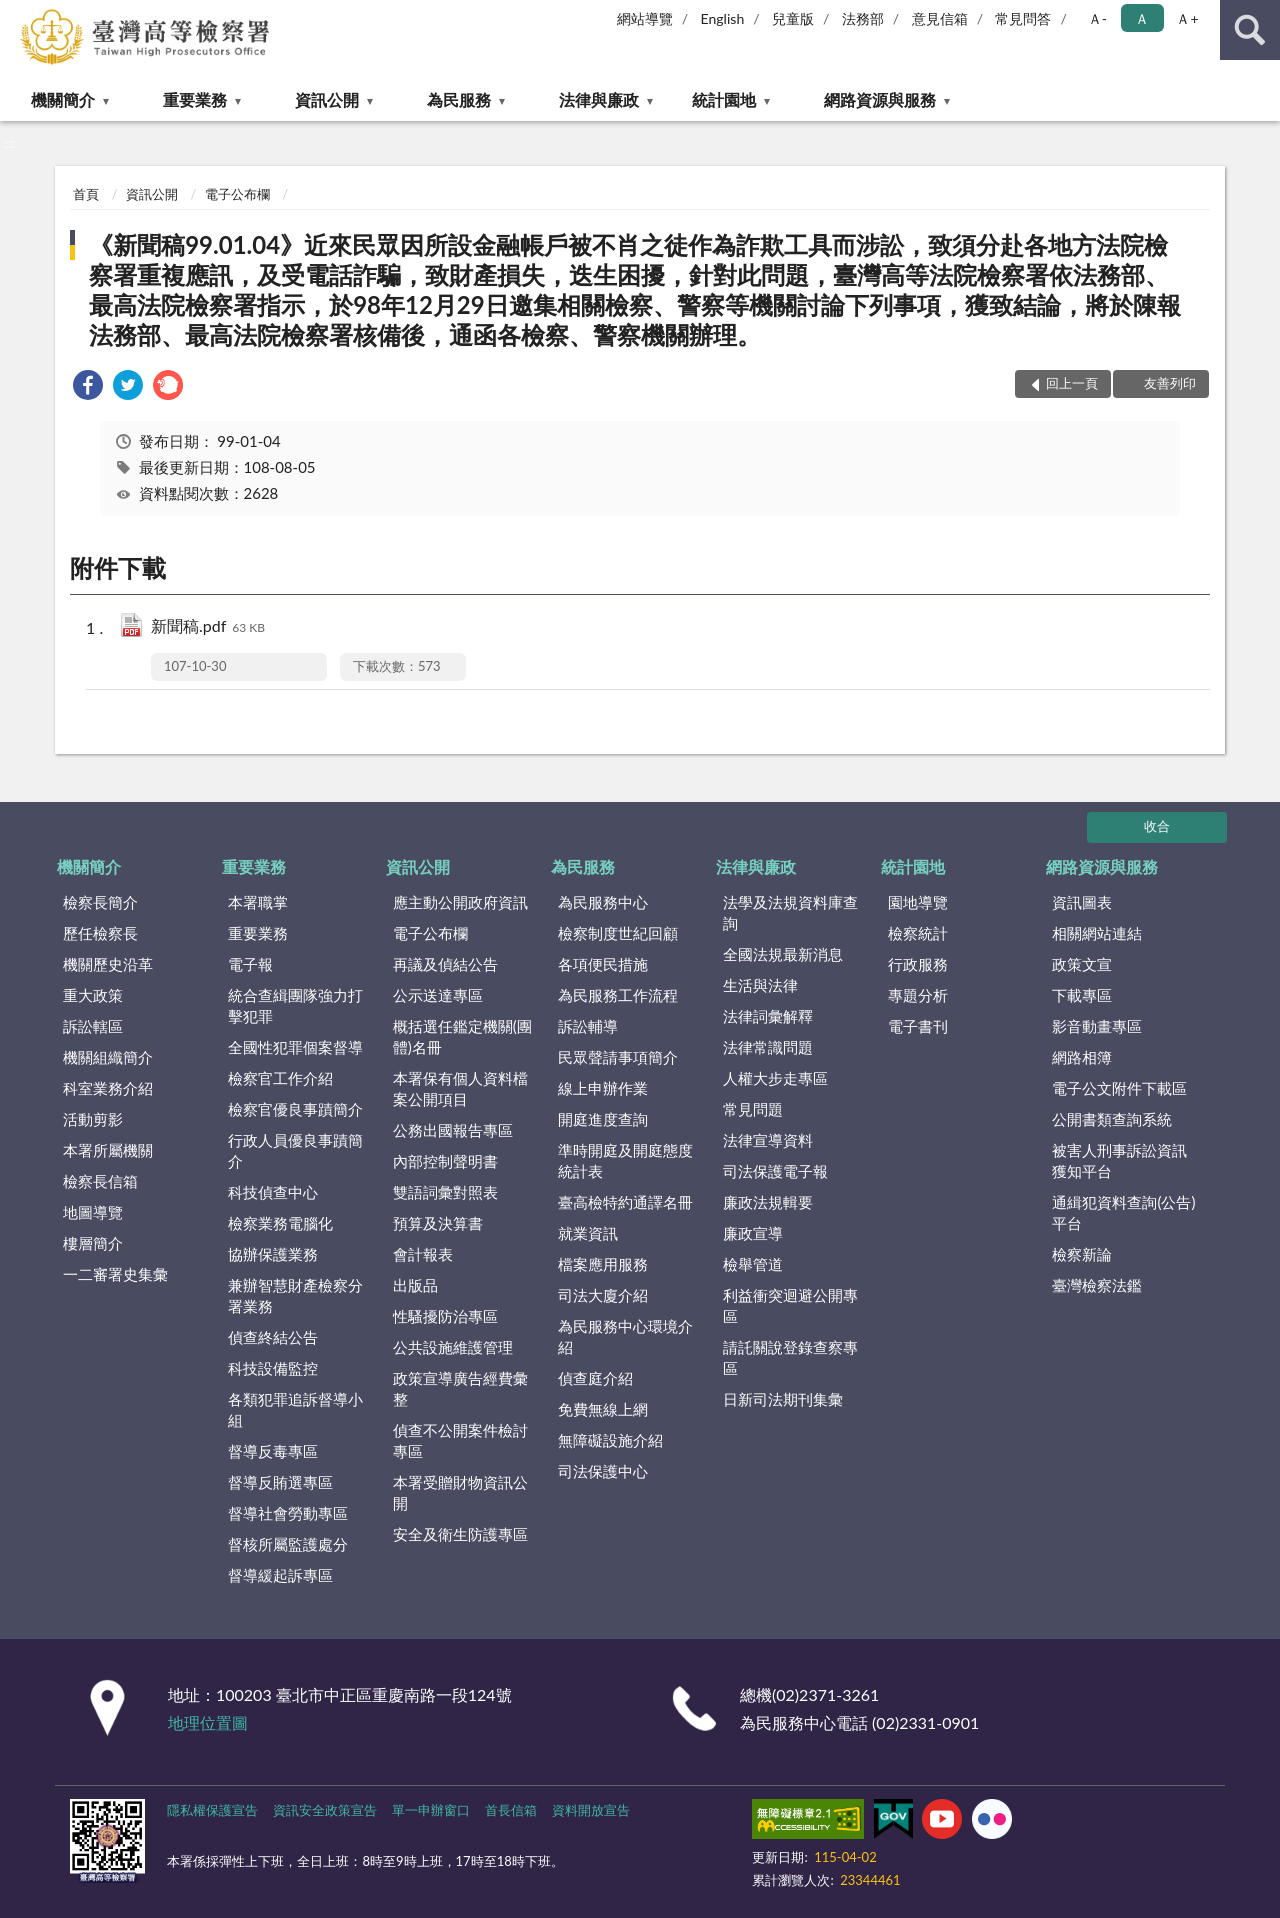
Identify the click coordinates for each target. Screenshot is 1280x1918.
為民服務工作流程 (618, 995)
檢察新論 (1082, 1254)
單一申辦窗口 (431, 1810)
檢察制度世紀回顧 (618, 933)
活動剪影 (93, 1119)
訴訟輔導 (588, 1026)
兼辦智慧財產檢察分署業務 (295, 1295)
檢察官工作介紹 (280, 1078)
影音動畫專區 (1097, 1026)
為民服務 (459, 99)
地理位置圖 (208, 1722)
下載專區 (1082, 995)
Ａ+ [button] (1187, 18)
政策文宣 (1082, 964)
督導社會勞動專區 (288, 1513)
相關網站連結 (1097, 933)
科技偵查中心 (273, 1192)
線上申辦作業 (603, 1088)
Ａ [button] (1142, 18)
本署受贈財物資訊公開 (460, 1492)
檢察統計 (918, 933)
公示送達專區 (438, 995)
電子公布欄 (237, 194)
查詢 (1250, 30)
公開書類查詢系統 (1112, 1119)
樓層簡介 (93, 1243)
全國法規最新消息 (783, 954)
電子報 (250, 964)
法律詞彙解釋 (768, 1016)
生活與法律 (760, 985)
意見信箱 (940, 18)
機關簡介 (63, 99)
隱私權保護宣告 (212, 1810)
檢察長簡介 (100, 902)
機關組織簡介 (108, 1057)
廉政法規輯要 (768, 1202)
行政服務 (918, 964)
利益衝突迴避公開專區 (790, 1305)
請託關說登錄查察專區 (790, 1357)
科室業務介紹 (108, 1088)
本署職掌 (258, 902)
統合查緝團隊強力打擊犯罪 (295, 1005)
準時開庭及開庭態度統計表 (625, 1160)
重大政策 (93, 995)
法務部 (863, 18)
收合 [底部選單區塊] (1157, 826)
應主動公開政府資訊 (460, 902)
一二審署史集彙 (115, 1274)
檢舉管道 (753, 1264)
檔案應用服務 (603, 1264)
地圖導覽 (93, 1212)
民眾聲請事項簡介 (618, 1057)
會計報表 (423, 1254)
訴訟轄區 (93, 1026)
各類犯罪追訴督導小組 (295, 1409)
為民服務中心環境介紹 (625, 1336)
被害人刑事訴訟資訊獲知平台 (1119, 1160)
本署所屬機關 (108, 1150)
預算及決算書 (438, 1223)
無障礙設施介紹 (610, 1440)
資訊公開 (327, 99)
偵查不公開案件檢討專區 (460, 1440)
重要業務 (195, 99)
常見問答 (1023, 18)
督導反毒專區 (273, 1451)
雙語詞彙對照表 (445, 1192)
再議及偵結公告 (445, 964)
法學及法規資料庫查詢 (790, 912)
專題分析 (918, 995)
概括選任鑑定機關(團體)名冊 (462, 1036)
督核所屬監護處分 (288, 1544)
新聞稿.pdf (208, 627)
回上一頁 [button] (1072, 383)
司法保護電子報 (775, 1171)
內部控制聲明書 (445, 1161)
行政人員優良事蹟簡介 (295, 1150)
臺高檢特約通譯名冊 (625, 1202)
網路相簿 (1082, 1057)
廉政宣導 (753, 1233)
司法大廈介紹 (603, 1295)
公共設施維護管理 (453, 1347)
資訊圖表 (1082, 902)
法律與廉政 (599, 99)
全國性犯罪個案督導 (295, 1047)
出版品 (415, 1285)
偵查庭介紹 (595, 1378)
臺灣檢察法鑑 (1097, 1285)
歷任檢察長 (100, 933)
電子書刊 (918, 1026)
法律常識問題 (768, 1047)
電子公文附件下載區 (1119, 1088)
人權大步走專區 (775, 1078)
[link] (88, 387)
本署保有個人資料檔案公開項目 (460, 1088)
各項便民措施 (603, 964)
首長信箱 (511, 1810)
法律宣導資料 (768, 1140)
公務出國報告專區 (453, 1130)
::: (16, 15)
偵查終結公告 (273, 1337)
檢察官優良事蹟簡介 (295, 1109)
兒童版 (793, 18)
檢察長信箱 (100, 1181)
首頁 (86, 194)
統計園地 (724, 99)
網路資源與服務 (880, 99)
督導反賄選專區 (280, 1482)
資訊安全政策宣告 (325, 1810)
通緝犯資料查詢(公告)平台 (1123, 1212)
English (723, 18)
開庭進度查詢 (603, 1119)
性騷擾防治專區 (445, 1316)
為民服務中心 (603, 902)
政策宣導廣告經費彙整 (460, 1388)
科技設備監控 (273, 1368)
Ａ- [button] (1097, 18)
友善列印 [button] (1170, 383)
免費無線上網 (603, 1409)
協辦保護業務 (273, 1254)
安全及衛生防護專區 (460, 1534)
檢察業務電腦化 (280, 1223)
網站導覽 (645, 18)
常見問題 (753, 1109)
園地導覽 (918, 902)
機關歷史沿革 (108, 964)
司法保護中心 (603, 1471)
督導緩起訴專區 (280, 1575)
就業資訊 (588, 1233)
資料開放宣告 (591, 1810)
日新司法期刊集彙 (783, 1399)
